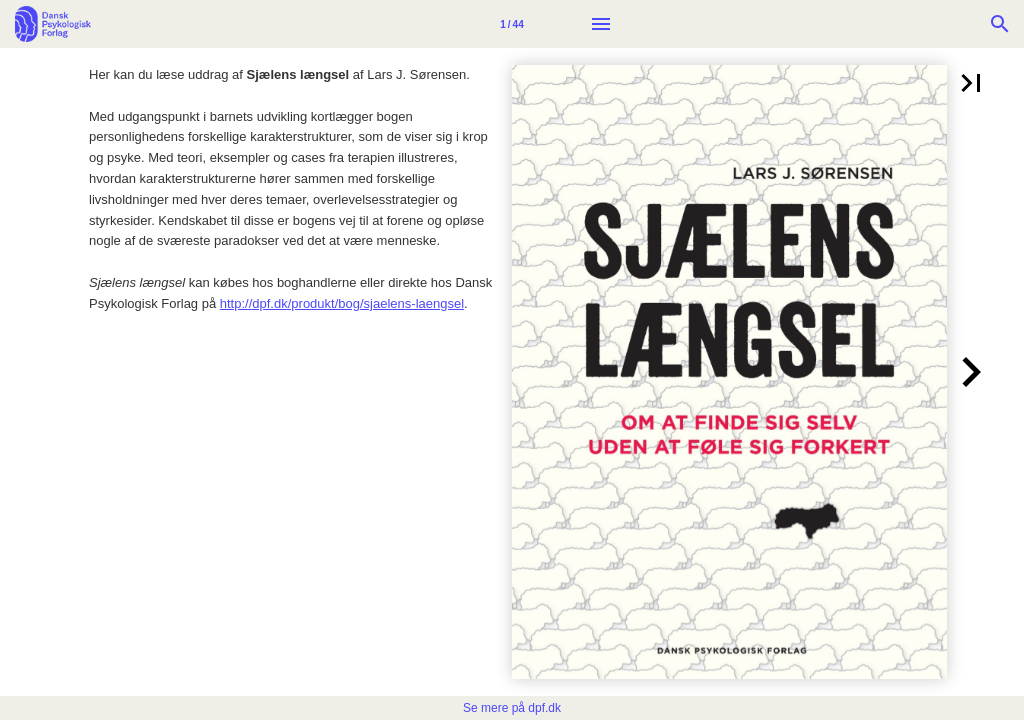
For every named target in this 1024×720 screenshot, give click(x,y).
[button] (971, 83)
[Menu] (601, 24)
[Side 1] (512, 24)
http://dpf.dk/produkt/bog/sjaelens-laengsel (342, 303)
